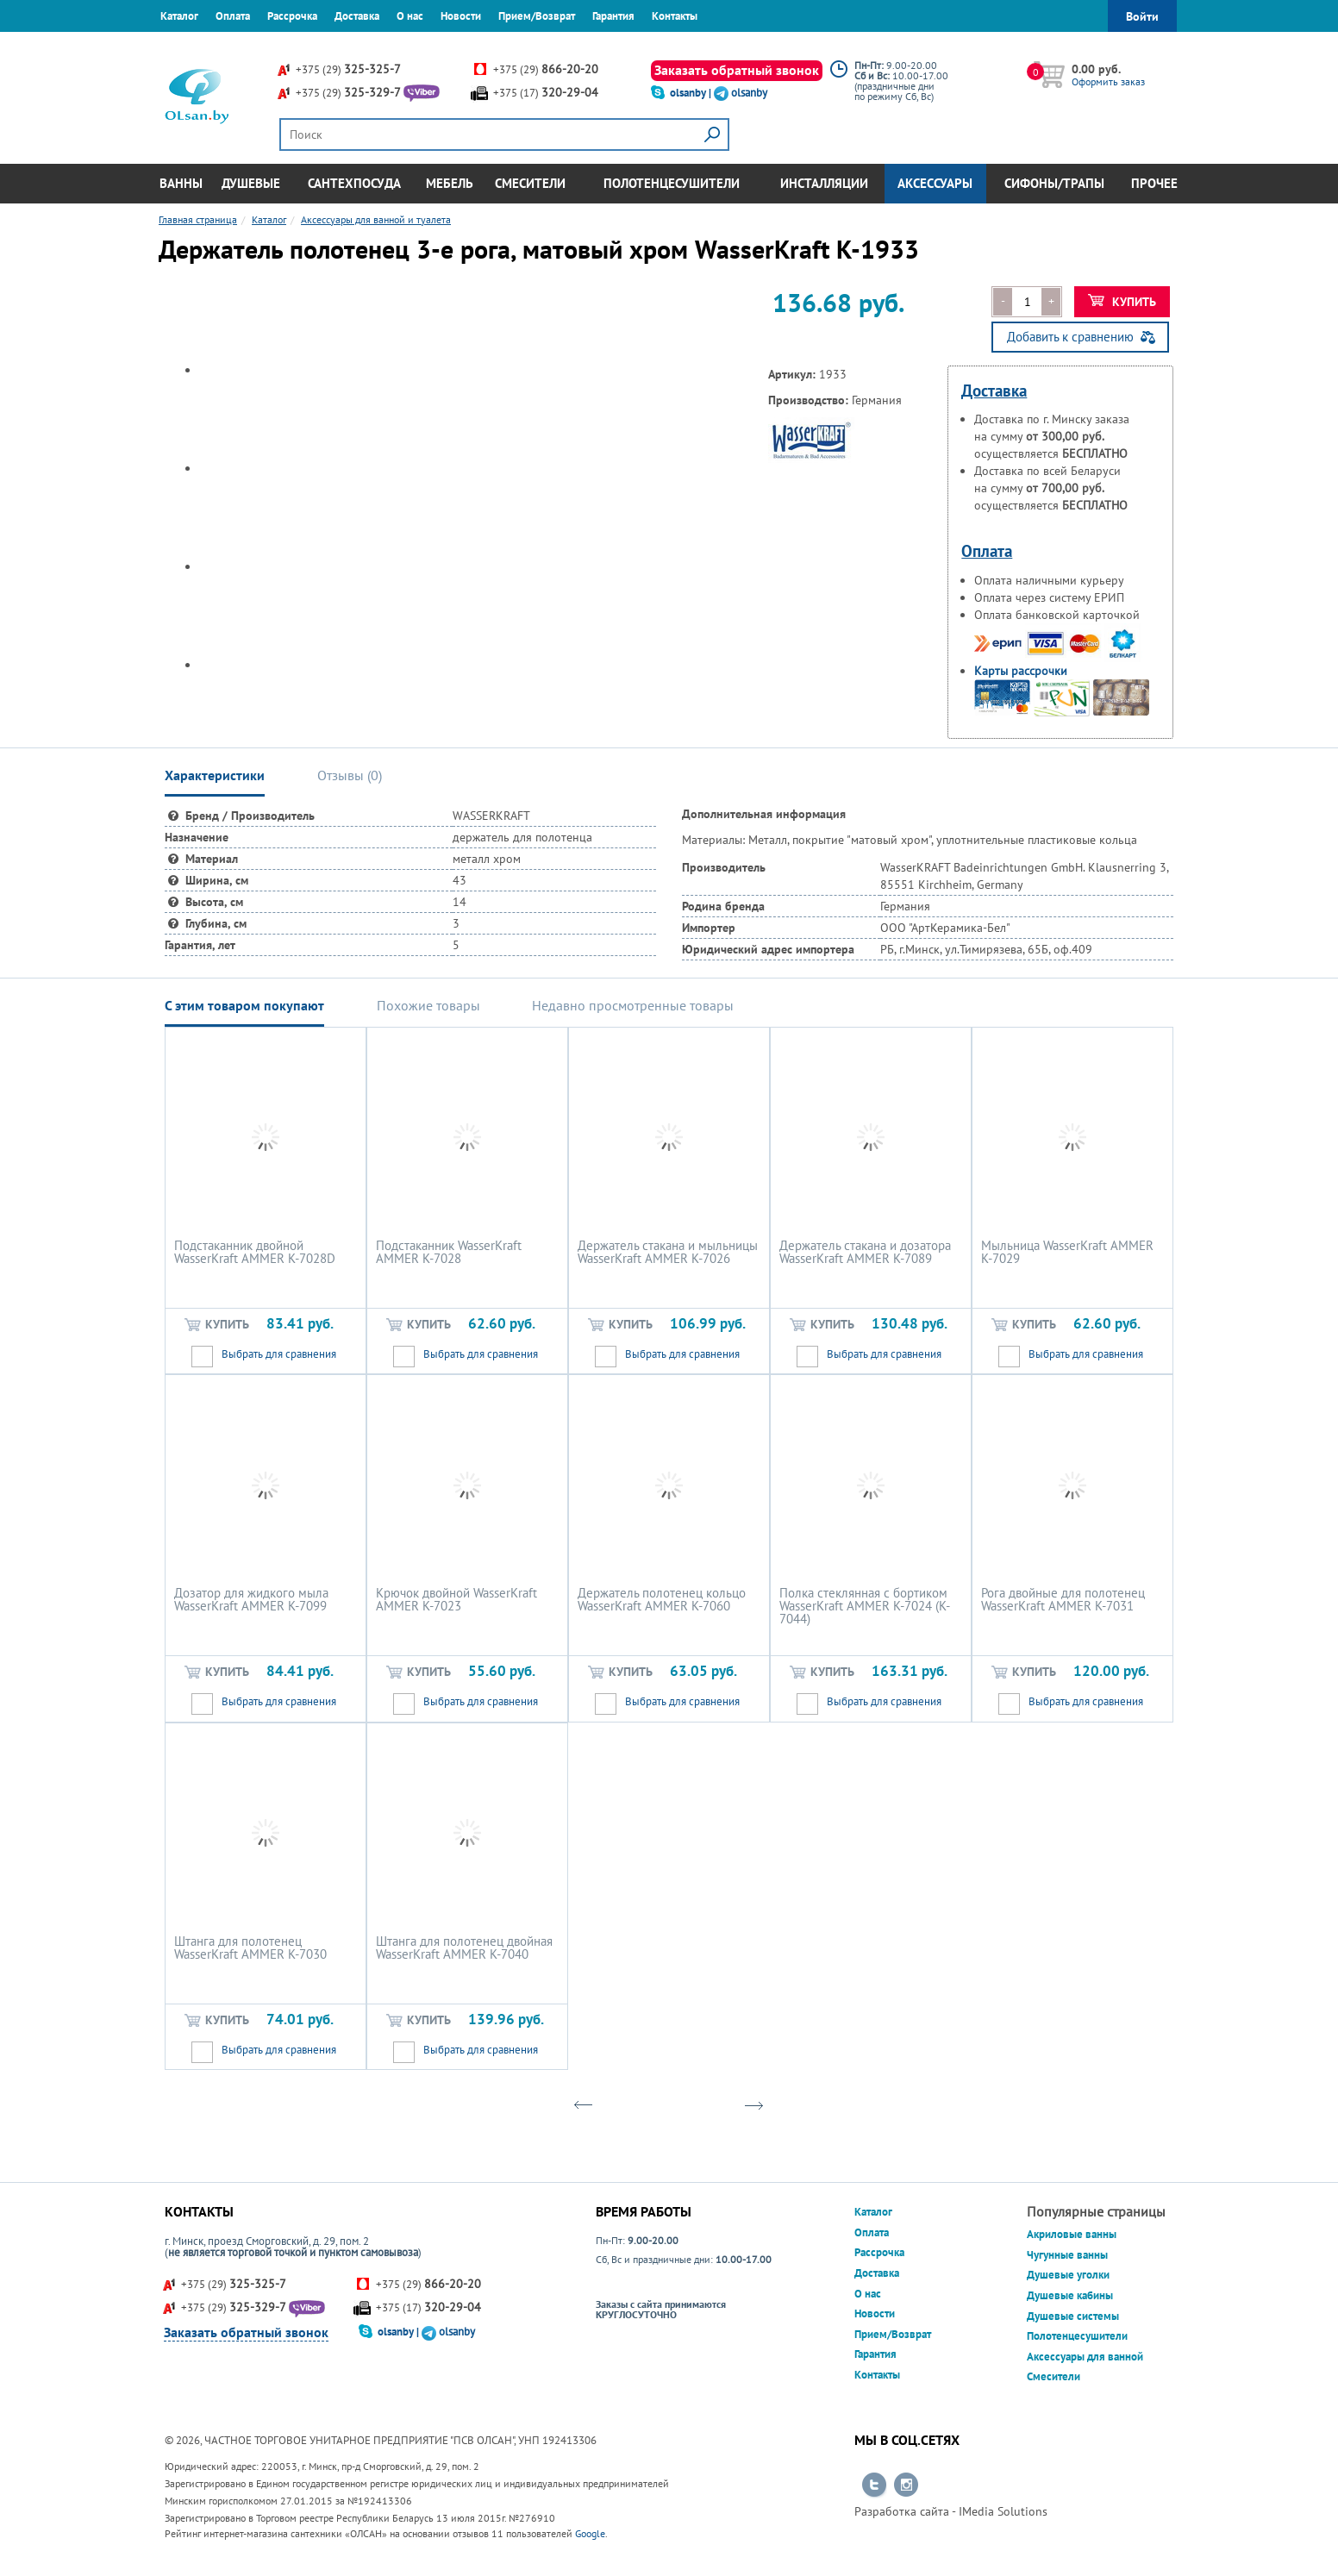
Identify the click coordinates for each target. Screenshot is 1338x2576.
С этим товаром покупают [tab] (244, 1005)
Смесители (530, 183)
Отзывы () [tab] (349, 775)
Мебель (449, 183)
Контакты (674, 16)
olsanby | (692, 92)
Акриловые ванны (1071, 2234)
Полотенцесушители (671, 183)
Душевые (251, 183)
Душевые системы (1073, 2316)
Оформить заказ (1108, 81)
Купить (1122, 301)
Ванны (181, 183)
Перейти (874, 2485)
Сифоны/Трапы (1054, 183)
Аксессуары (934, 183)
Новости (461, 16)
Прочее (1154, 183)
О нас (410, 16)
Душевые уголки (1068, 2274)
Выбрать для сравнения (279, 1354)
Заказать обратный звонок (736, 69)
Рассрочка (292, 16)
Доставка (356, 16)
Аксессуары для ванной (1085, 2356)
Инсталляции (824, 183)
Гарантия (613, 16)
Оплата (233, 16)
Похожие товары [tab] (428, 1005)
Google (590, 2533)
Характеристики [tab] (215, 775)
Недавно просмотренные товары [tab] (633, 1005)
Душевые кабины (1070, 2295)
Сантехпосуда (354, 183)
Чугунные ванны (1067, 2255)
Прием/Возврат (536, 16)
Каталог (179, 16)
